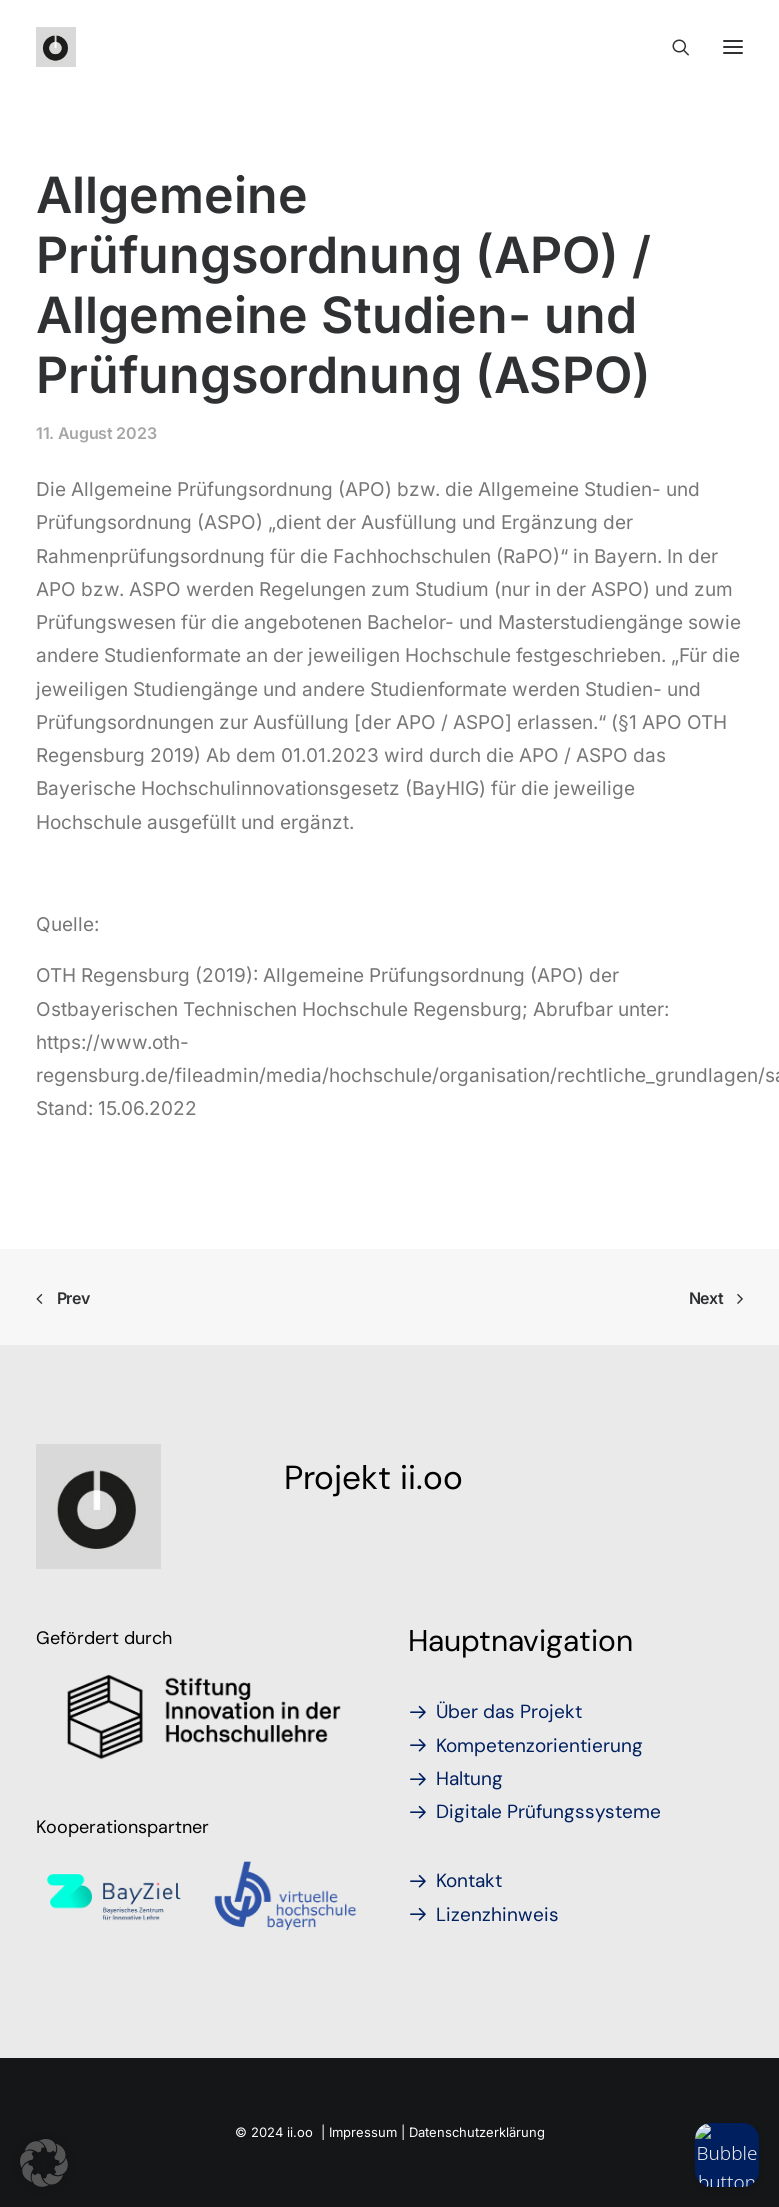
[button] (44, 2163)
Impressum (363, 2132)
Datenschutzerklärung (477, 2132)
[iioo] (56, 47)
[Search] (672, 47)
